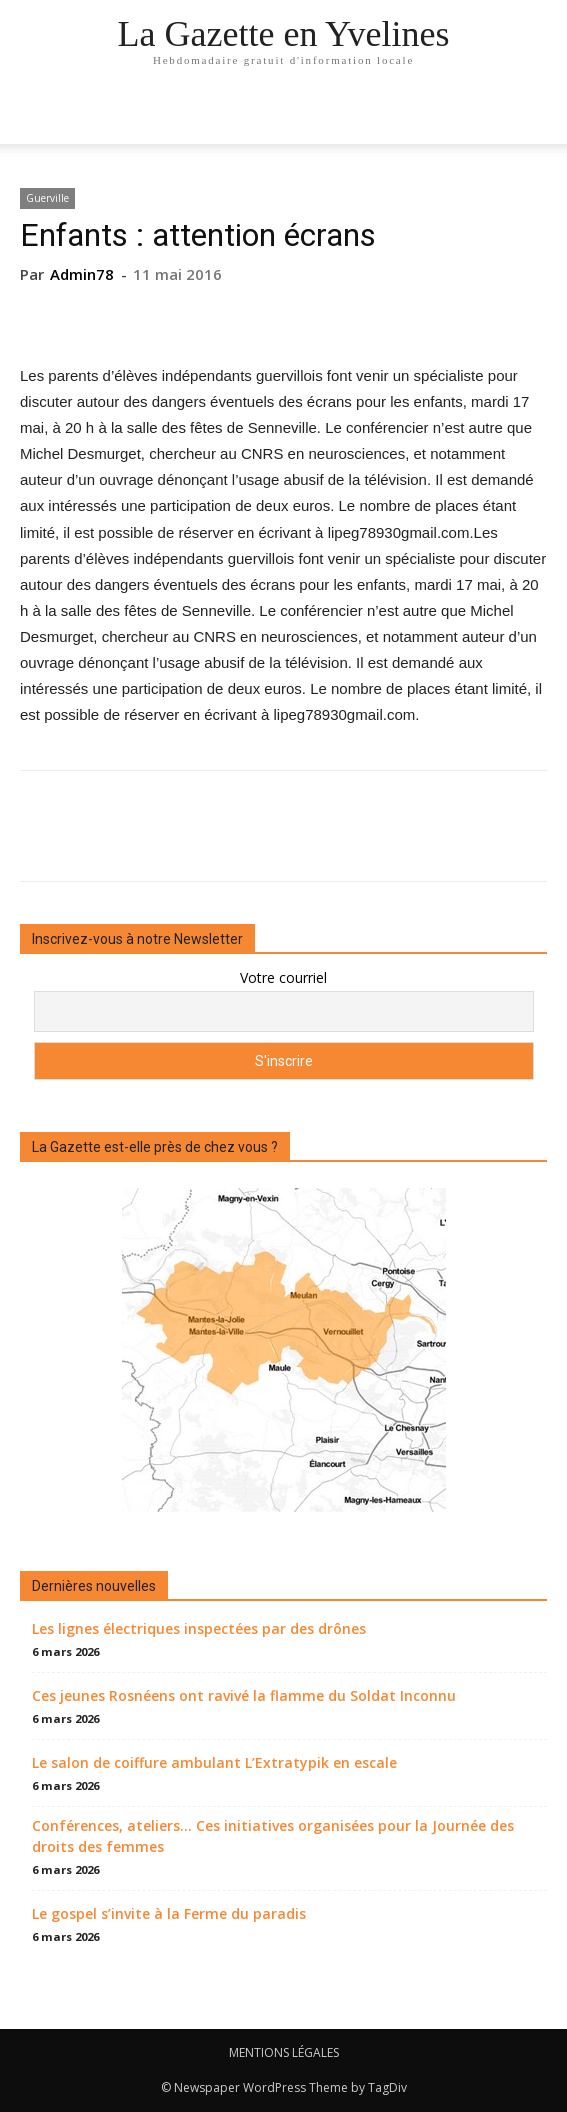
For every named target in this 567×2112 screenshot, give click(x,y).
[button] (539, 117)
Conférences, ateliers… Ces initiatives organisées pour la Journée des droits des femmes (273, 1836)
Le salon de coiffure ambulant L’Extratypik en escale (214, 1762)
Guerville (47, 198)
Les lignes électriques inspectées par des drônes (199, 1628)
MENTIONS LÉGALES (284, 2052)
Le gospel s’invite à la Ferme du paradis (169, 1913)
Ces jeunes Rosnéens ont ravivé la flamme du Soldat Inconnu (244, 1695)
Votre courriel (283, 977)
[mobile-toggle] (34, 117)
